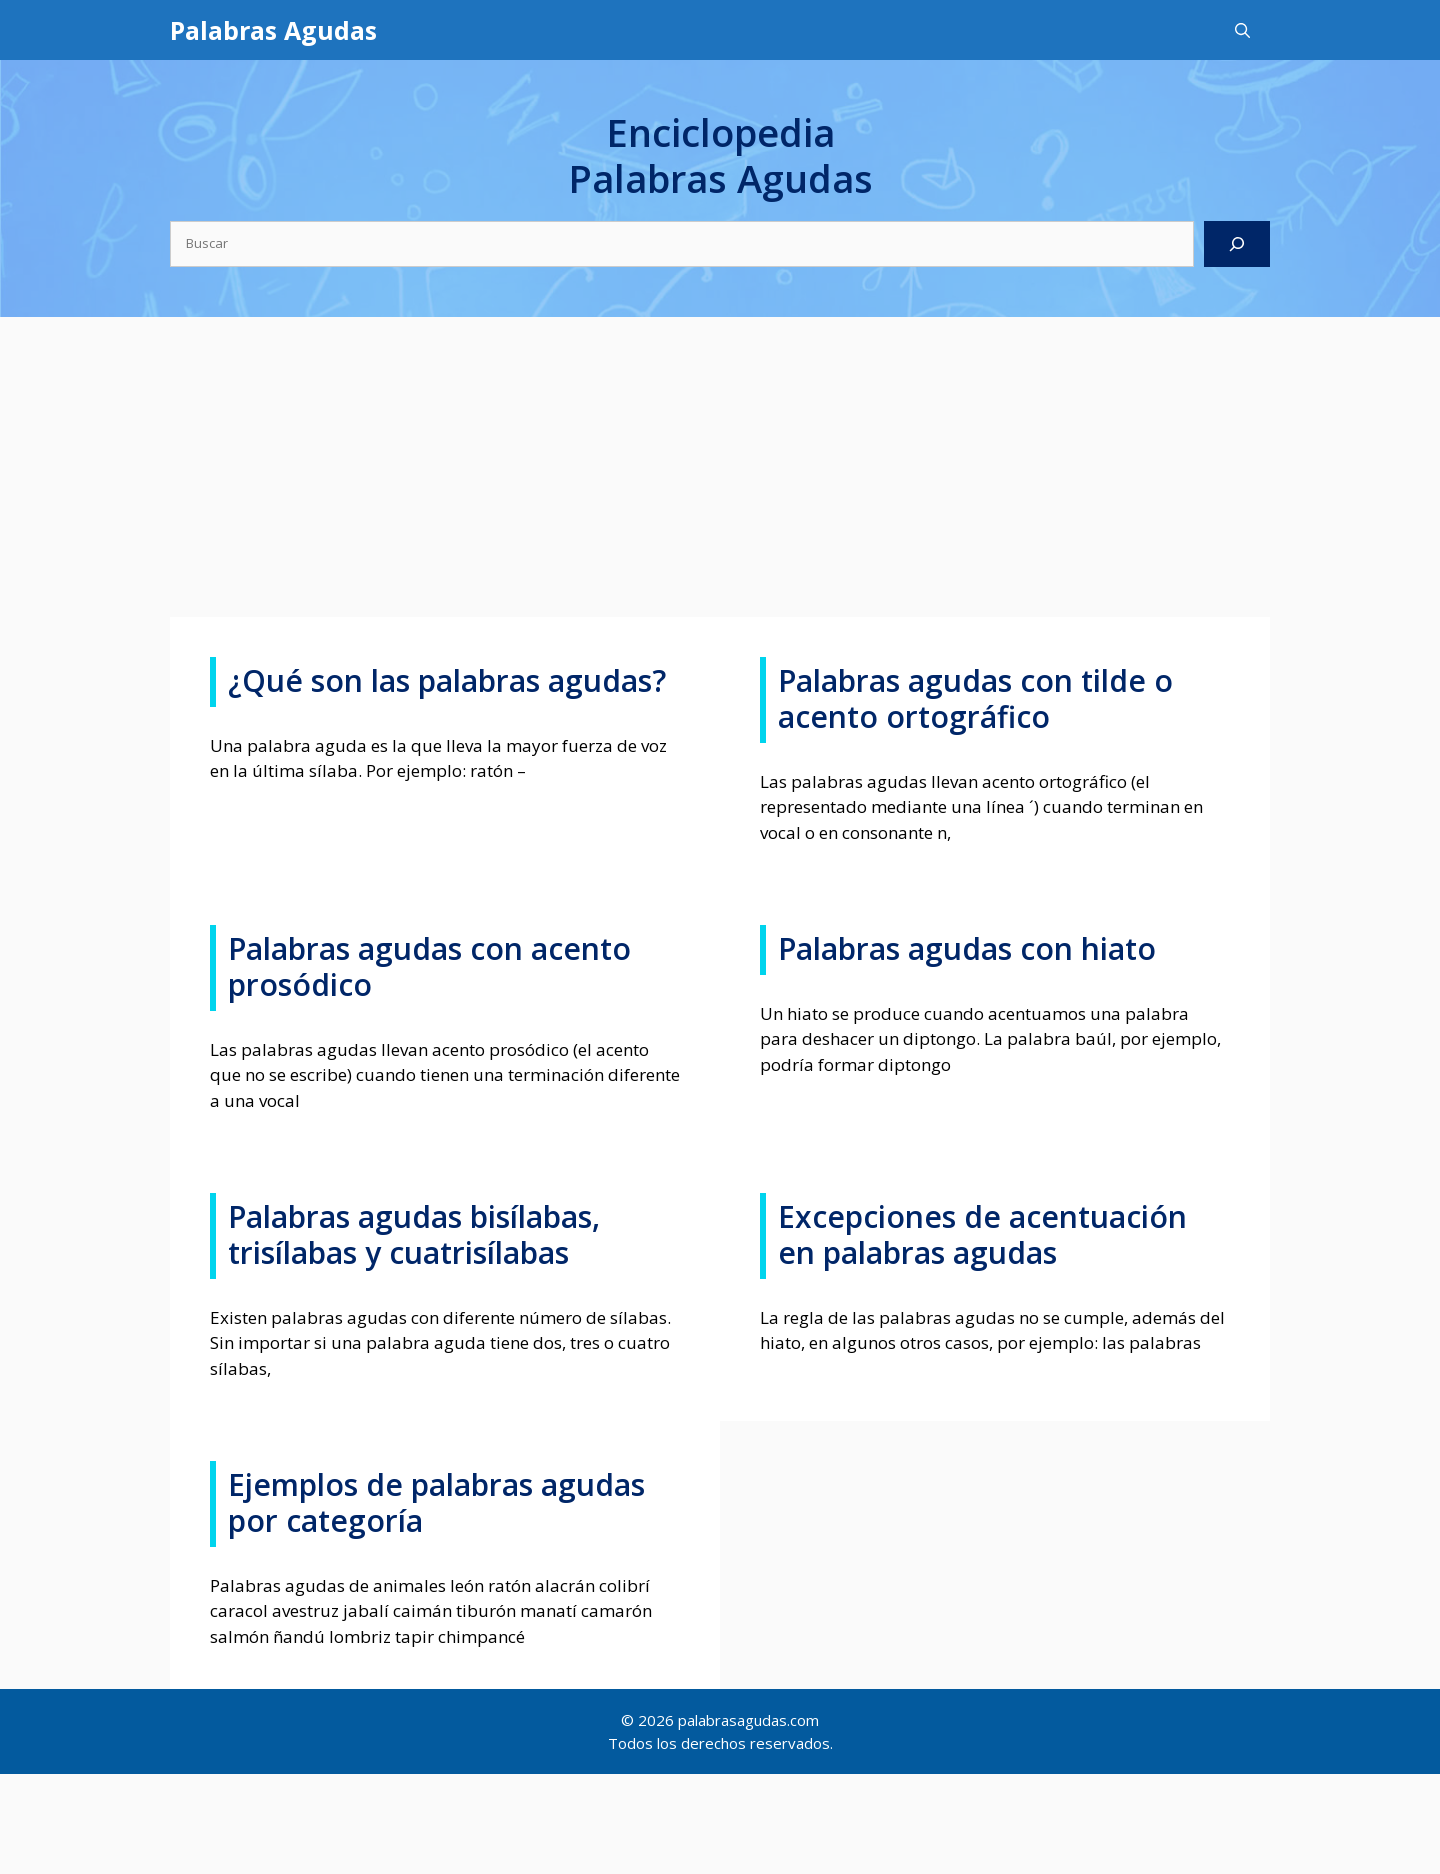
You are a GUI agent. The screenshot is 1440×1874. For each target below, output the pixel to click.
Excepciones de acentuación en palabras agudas (982, 1234)
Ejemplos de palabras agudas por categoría (436, 1502)
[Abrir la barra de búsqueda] (1242, 30)
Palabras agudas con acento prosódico (429, 966)
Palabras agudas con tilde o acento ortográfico (975, 698)
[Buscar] (1237, 244)
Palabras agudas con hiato (967, 948)
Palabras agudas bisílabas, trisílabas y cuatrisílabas (414, 1234)
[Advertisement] (720, 467)
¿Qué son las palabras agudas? (447, 680)
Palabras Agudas (273, 30)
